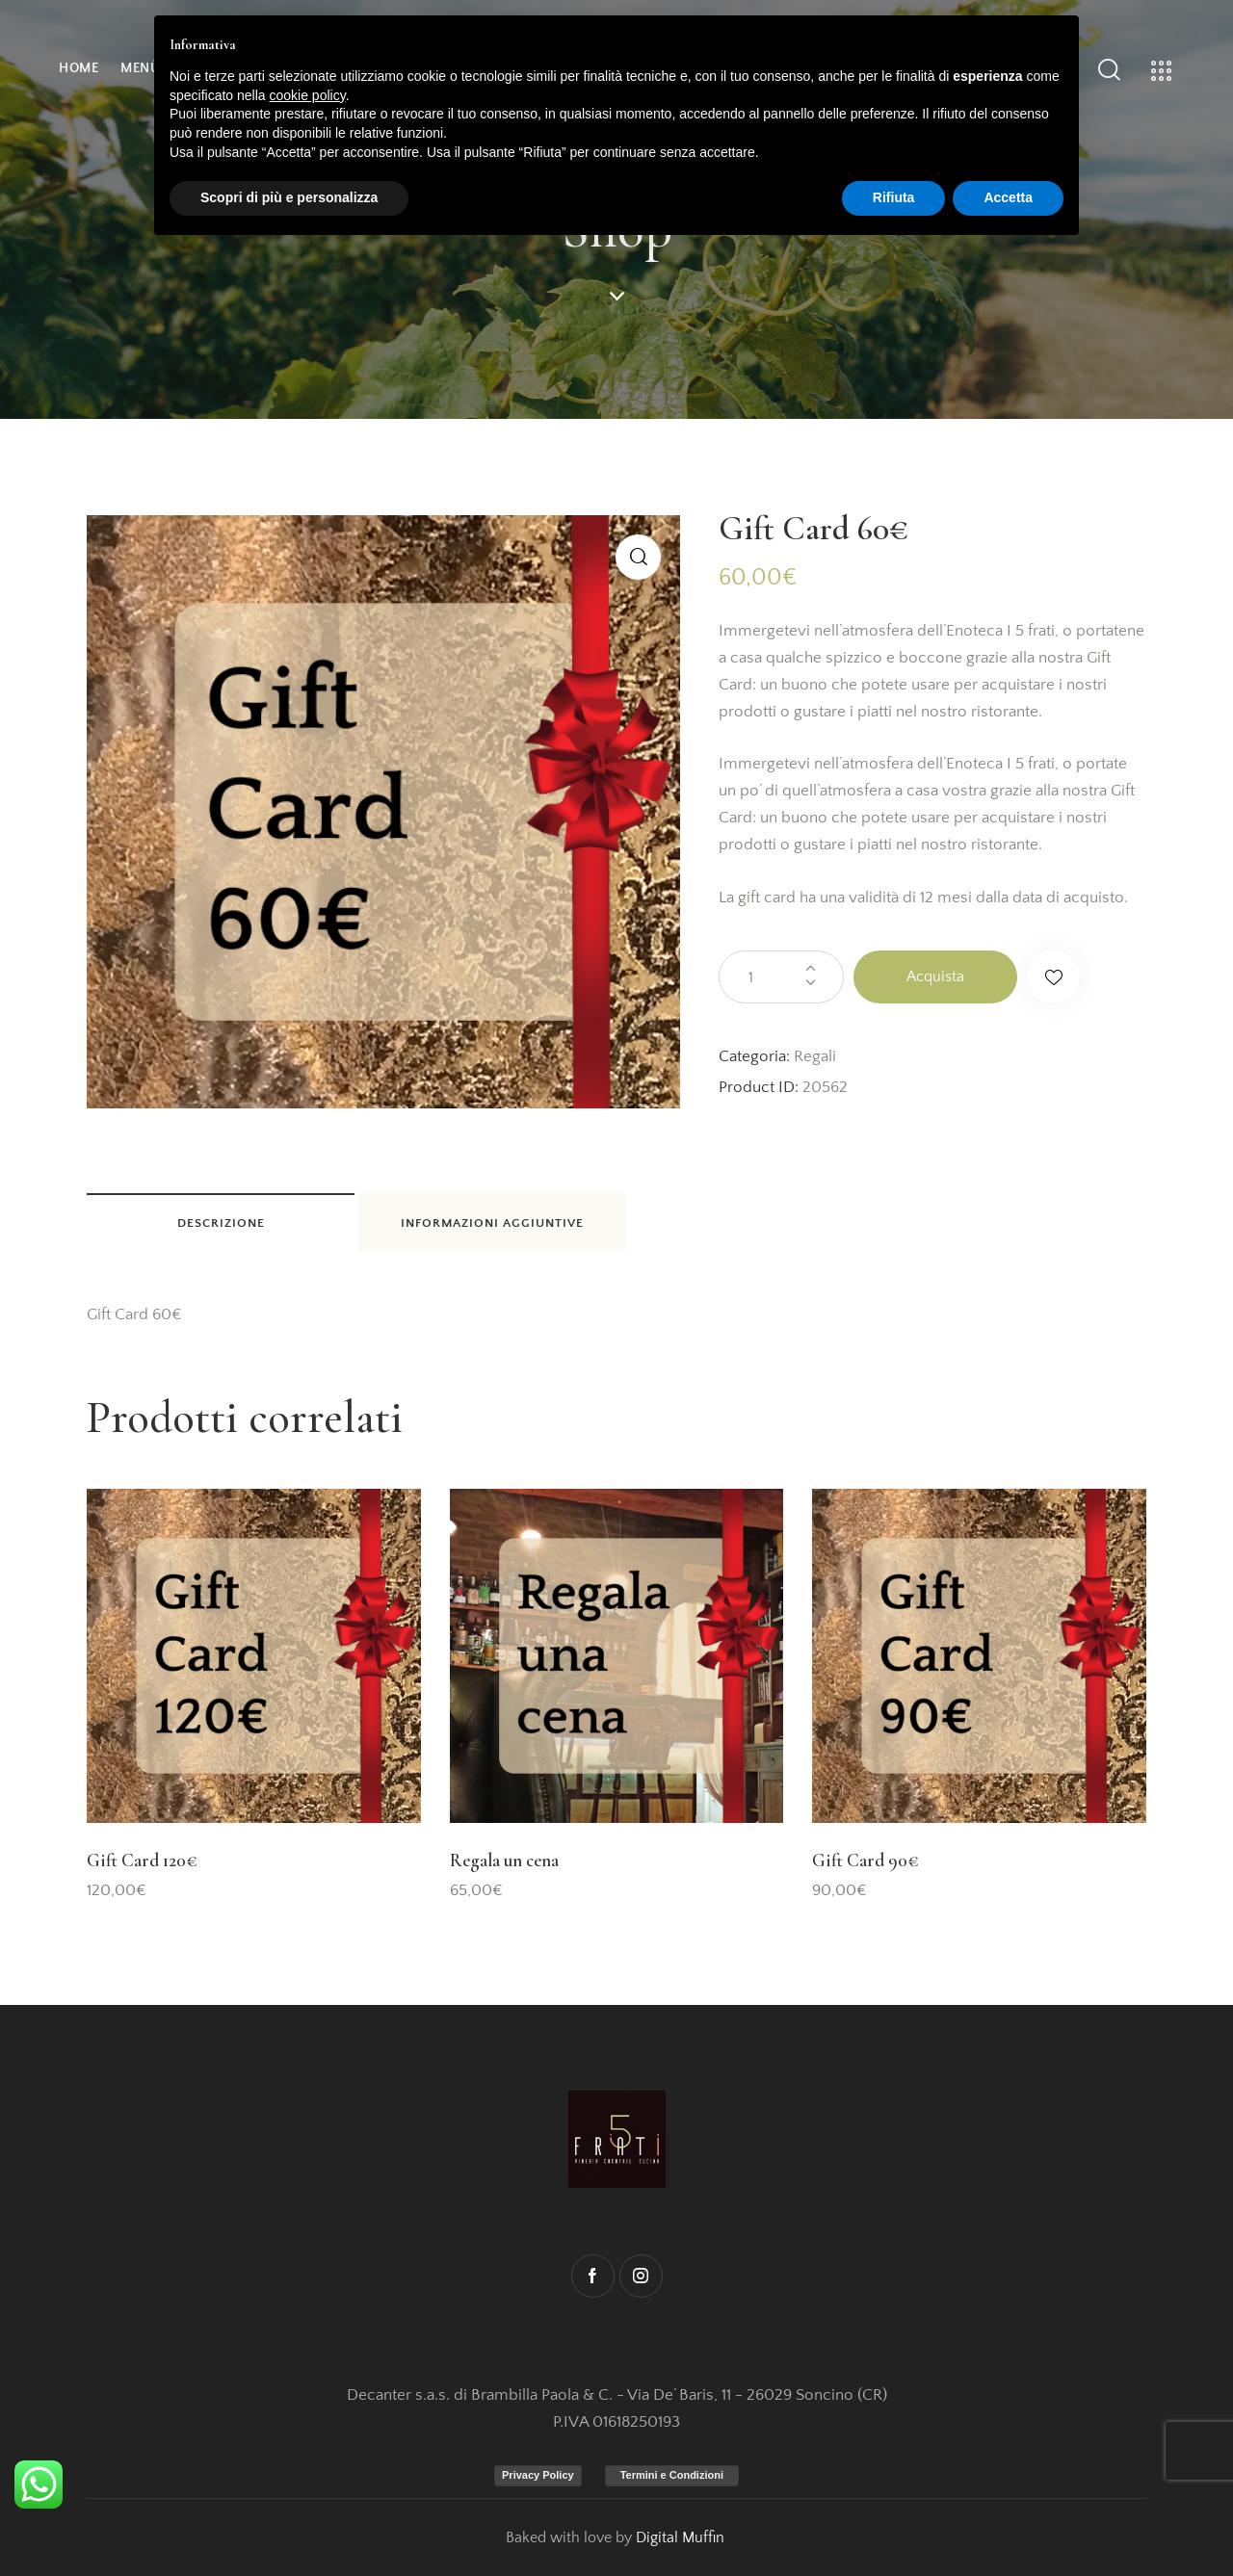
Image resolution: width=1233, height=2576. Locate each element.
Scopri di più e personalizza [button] (289, 197)
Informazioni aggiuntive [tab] (492, 1223)
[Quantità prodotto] (781, 976)
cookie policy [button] (308, 95)
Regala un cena (504, 1860)
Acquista (935, 976)
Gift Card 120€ (142, 1860)
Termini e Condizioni (671, 2475)
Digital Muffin (680, 2537)
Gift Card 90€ (865, 1860)
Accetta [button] (1008, 197)
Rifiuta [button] (894, 197)
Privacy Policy (538, 2475)
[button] (638, 557)
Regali (815, 1056)
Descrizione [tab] (221, 1223)
